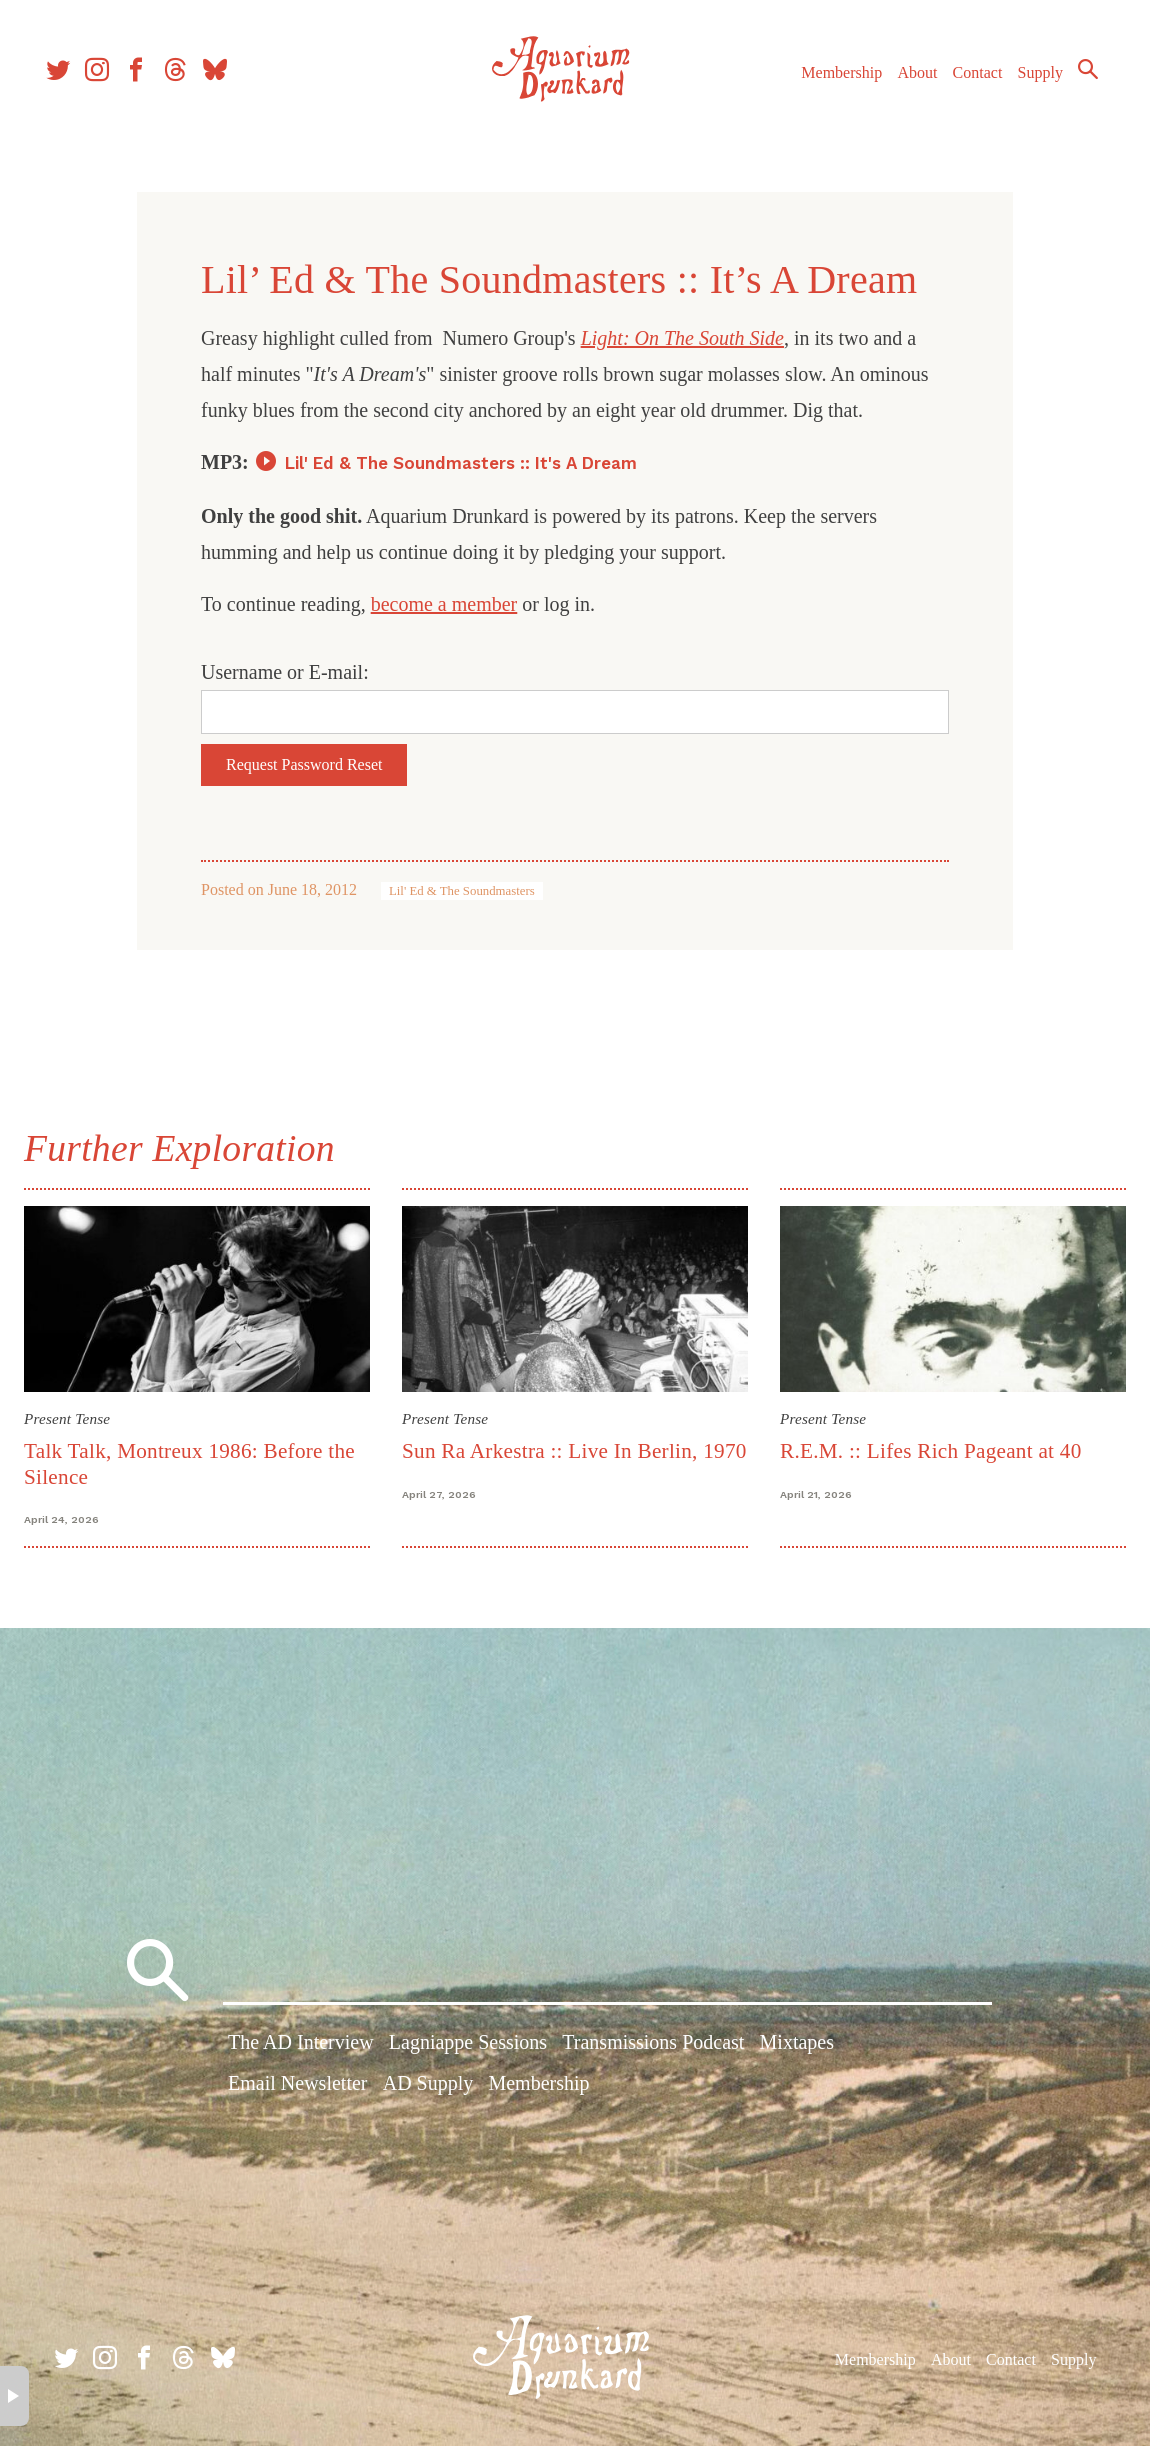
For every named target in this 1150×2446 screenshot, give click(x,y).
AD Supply (428, 2087)
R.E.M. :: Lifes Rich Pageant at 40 (928, 1448)
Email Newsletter (297, 2087)
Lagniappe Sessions (468, 2046)
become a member (444, 604)
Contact (960, 88)
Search (1070, 85)
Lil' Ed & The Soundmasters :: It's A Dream (461, 463)
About (899, 88)
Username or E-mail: (285, 672)
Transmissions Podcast (653, 2046)
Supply (1022, 88)
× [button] (14, 2396)
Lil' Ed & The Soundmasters (462, 891)
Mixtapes (797, 2046)
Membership (823, 88)
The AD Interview (301, 2046)
